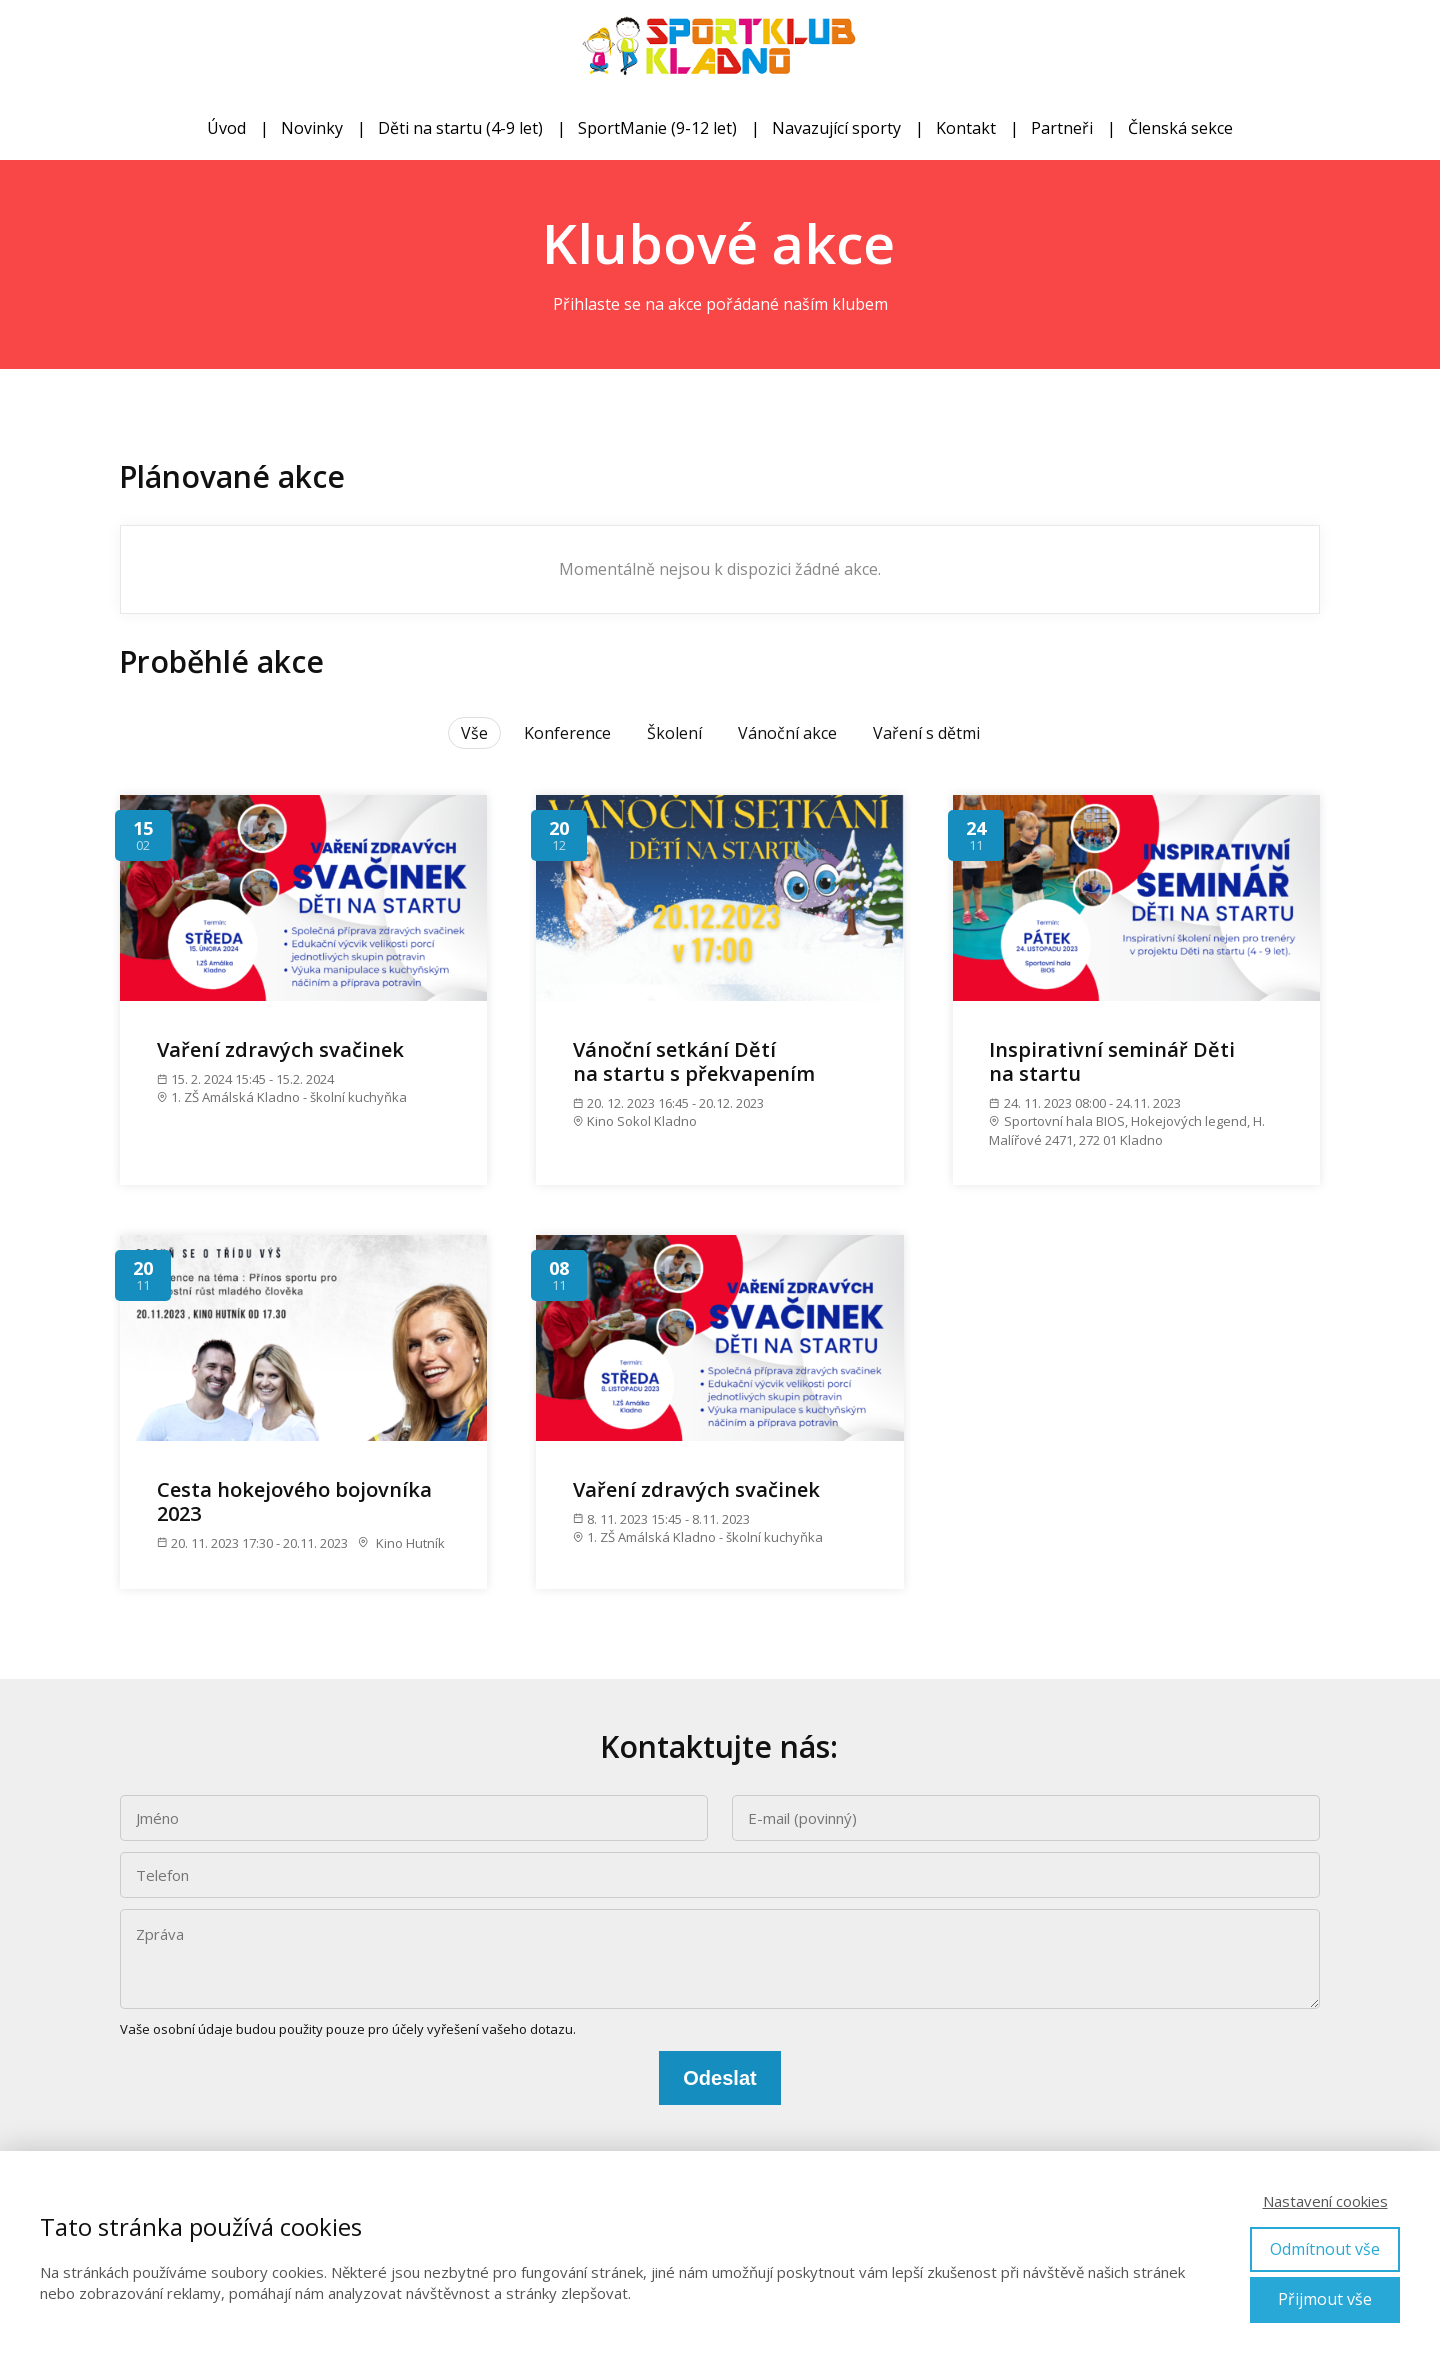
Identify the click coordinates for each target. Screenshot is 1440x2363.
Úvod (226, 128)
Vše (474, 733)
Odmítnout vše (1325, 2249)
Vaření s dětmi (926, 733)
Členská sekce (1180, 128)
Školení (674, 733)
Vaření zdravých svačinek (280, 1049)
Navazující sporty (836, 128)
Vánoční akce (787, 733)
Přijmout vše (1325, 2299)
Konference (567, 733)
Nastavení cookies (1325, 2201)
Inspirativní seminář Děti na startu (1112, 1061)
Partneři (1062, 128)
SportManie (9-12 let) (657, 128)
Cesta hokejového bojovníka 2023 (294, 1501)
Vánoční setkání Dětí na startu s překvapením (694, 1061)
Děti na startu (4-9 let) (460, 128)
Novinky (312, 128)
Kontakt (966, 128)
